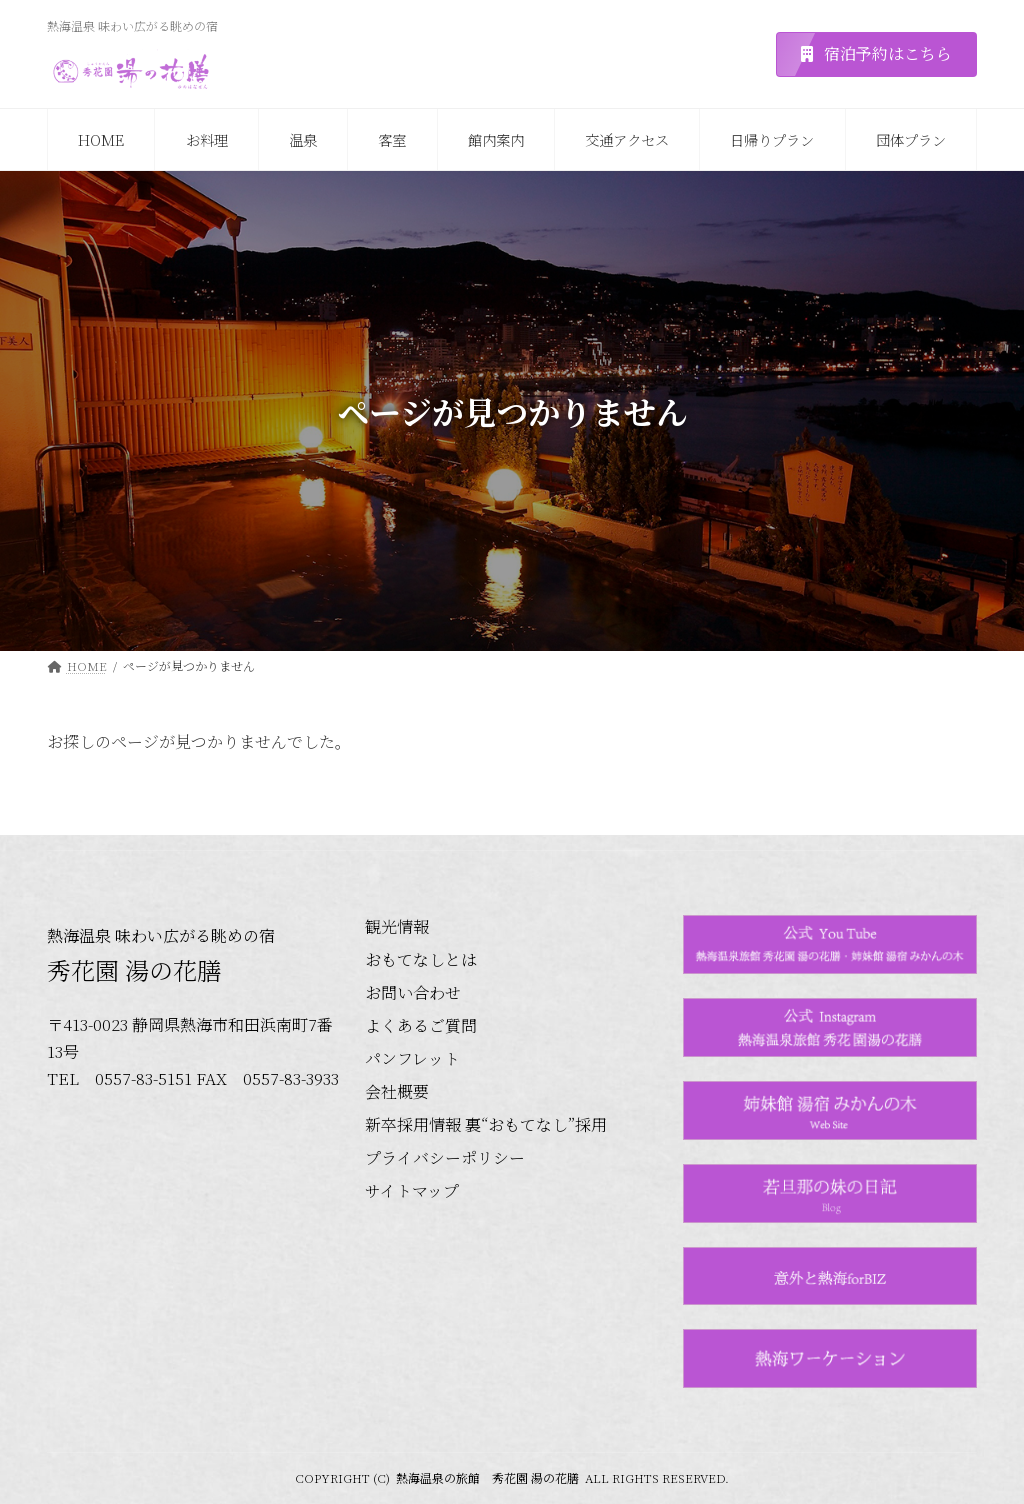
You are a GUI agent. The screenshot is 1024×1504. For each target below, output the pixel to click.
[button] (876, 54)
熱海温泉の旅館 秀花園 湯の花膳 (487, 1477)
